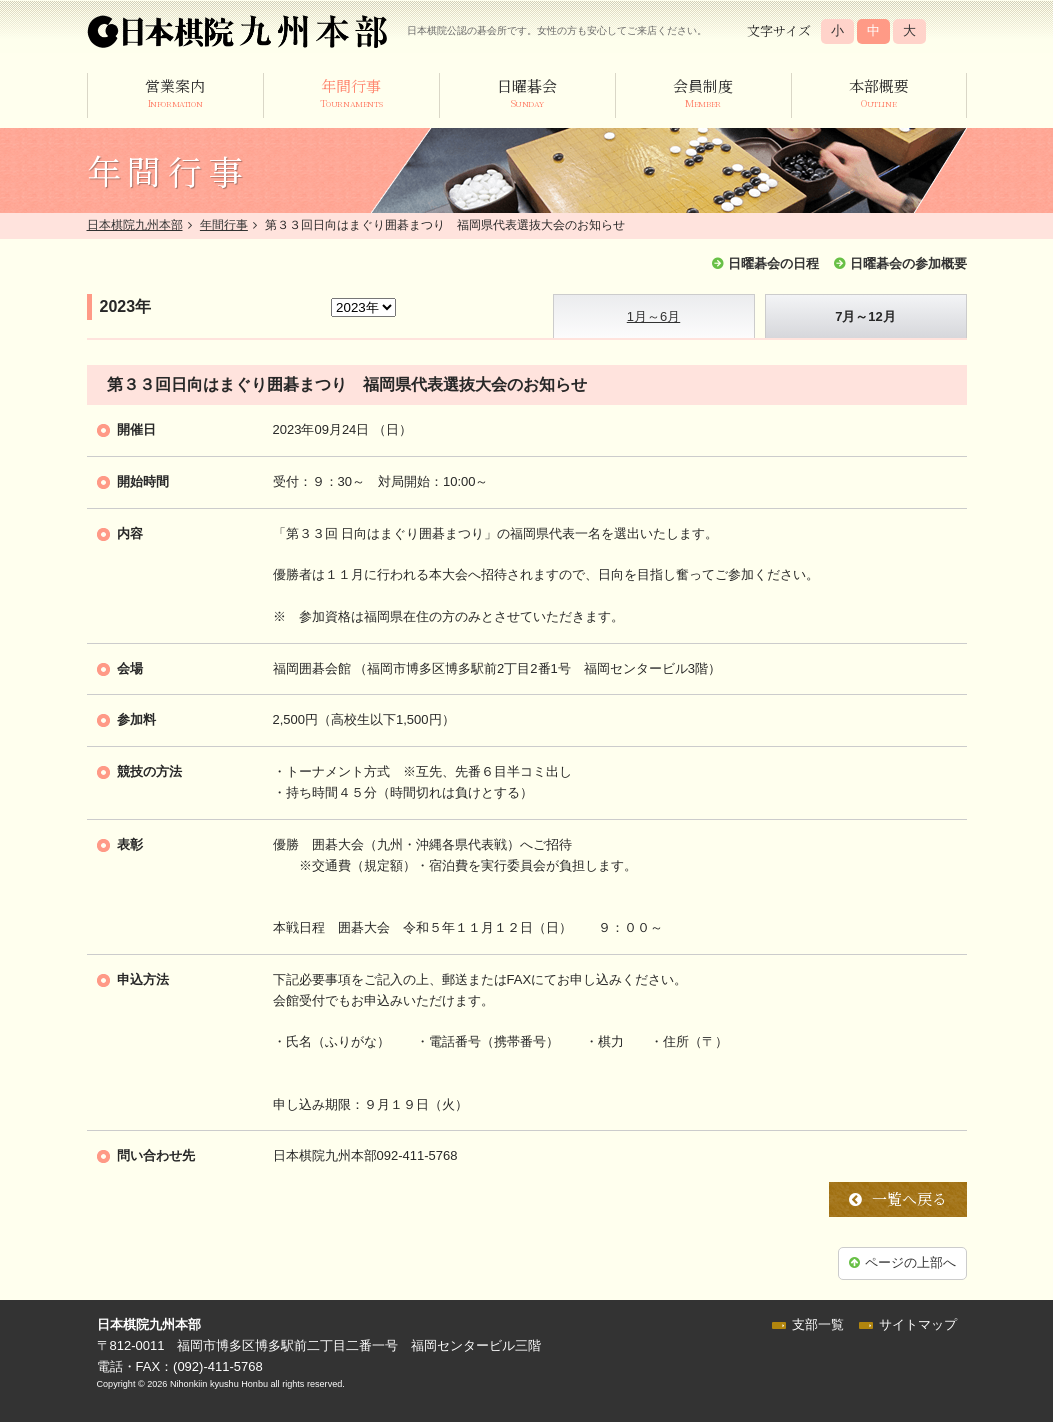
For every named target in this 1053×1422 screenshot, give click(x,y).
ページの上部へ (910, 1262)
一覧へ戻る (909, 1198)
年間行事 (224, 225)
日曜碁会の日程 (773, 263)
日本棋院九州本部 (135, 225)
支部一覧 (818, 1324)
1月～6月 (653, 316)
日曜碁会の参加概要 (908, 263)
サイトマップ (918, 1324)
